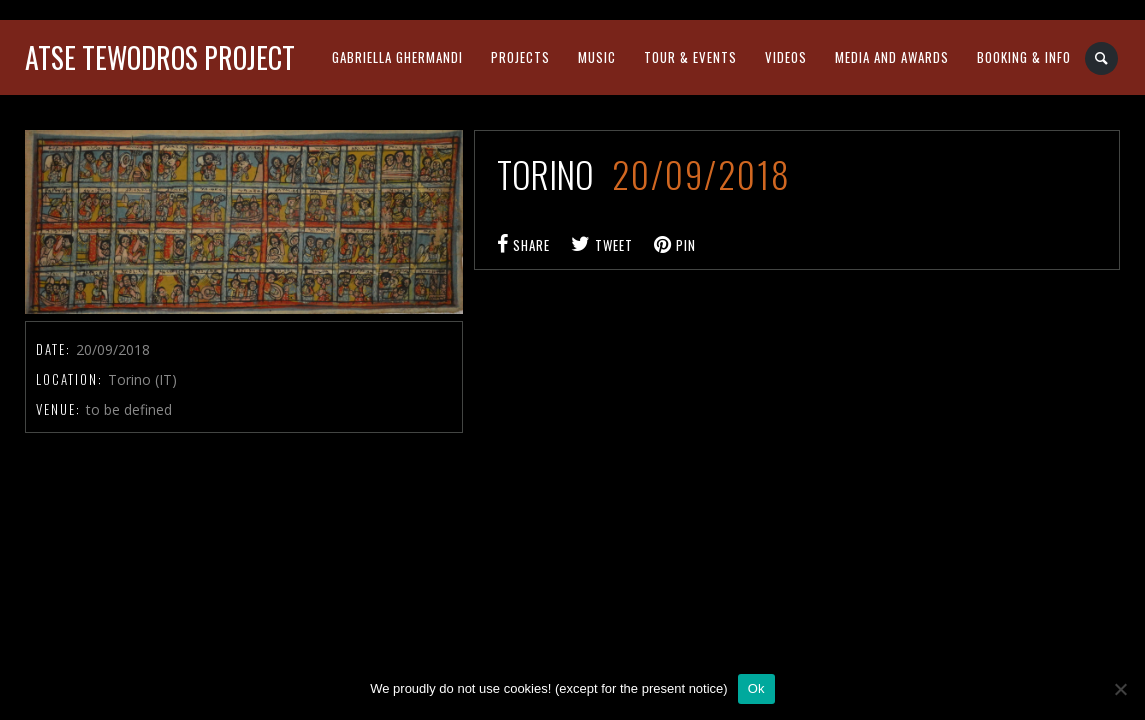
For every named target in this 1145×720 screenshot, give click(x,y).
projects (520, 57)
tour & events (690, 57)
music (597, 57)
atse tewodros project (160, 57)
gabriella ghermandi (397, 57)
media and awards (892, 57)
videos (786, 57)
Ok (756, 688)
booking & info (1024, 57)
